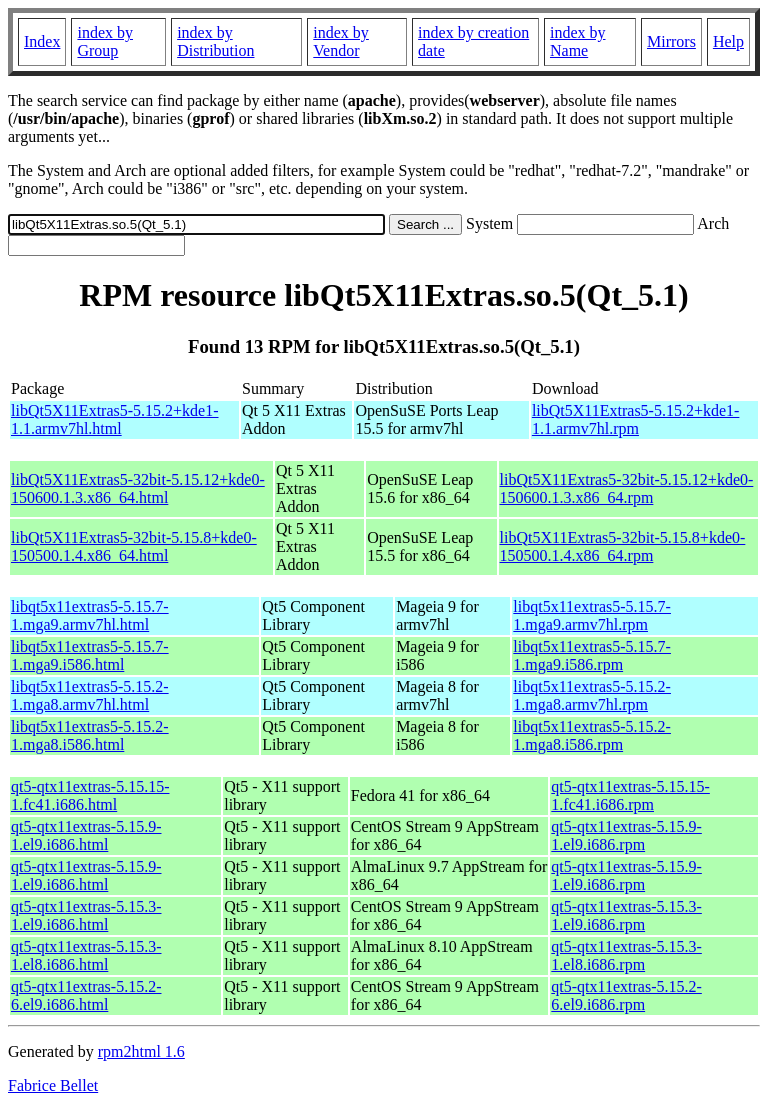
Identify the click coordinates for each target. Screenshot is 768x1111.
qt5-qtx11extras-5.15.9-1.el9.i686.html (86, 835)
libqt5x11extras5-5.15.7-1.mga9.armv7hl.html (90, 615)
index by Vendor (341, 41)
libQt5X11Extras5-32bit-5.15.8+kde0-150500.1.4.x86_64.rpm (623, 546)
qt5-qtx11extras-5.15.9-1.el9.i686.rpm (626, 835)
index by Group (105, 41)
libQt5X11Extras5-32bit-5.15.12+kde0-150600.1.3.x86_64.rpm (627, 488)
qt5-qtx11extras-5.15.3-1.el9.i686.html (86, 915)
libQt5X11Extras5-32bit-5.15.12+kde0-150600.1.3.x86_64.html (138, 488)
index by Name (578, 41)
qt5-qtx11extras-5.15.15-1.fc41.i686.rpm (630, 795)
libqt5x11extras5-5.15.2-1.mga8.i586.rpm (592, 735)
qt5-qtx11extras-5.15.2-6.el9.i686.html (86, 995)
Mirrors (671, 41)
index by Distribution (215, 41)
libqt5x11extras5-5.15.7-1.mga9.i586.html (90, 655)
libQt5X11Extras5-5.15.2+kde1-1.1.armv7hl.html (115, 419)
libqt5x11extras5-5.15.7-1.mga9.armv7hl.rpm (592, 615)
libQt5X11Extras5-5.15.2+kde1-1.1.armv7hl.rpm (636, 419)
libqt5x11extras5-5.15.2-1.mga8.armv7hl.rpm (592, 695)
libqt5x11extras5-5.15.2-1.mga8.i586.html (90, 735)
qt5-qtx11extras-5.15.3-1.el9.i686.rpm (626, 915)
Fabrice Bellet (53, 1085)
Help (728, 41)
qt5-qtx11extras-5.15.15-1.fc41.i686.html (90, 795)
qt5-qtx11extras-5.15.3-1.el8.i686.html (86, 955)
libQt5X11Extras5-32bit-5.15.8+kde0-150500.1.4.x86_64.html (134, 546)
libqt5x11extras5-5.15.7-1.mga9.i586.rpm (592, 655)
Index (42, 41)
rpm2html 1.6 (141, 1051)
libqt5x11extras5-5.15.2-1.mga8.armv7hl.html (90, 695)
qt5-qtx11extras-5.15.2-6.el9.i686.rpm (626, 995)
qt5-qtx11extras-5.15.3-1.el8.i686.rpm (626, 955)
